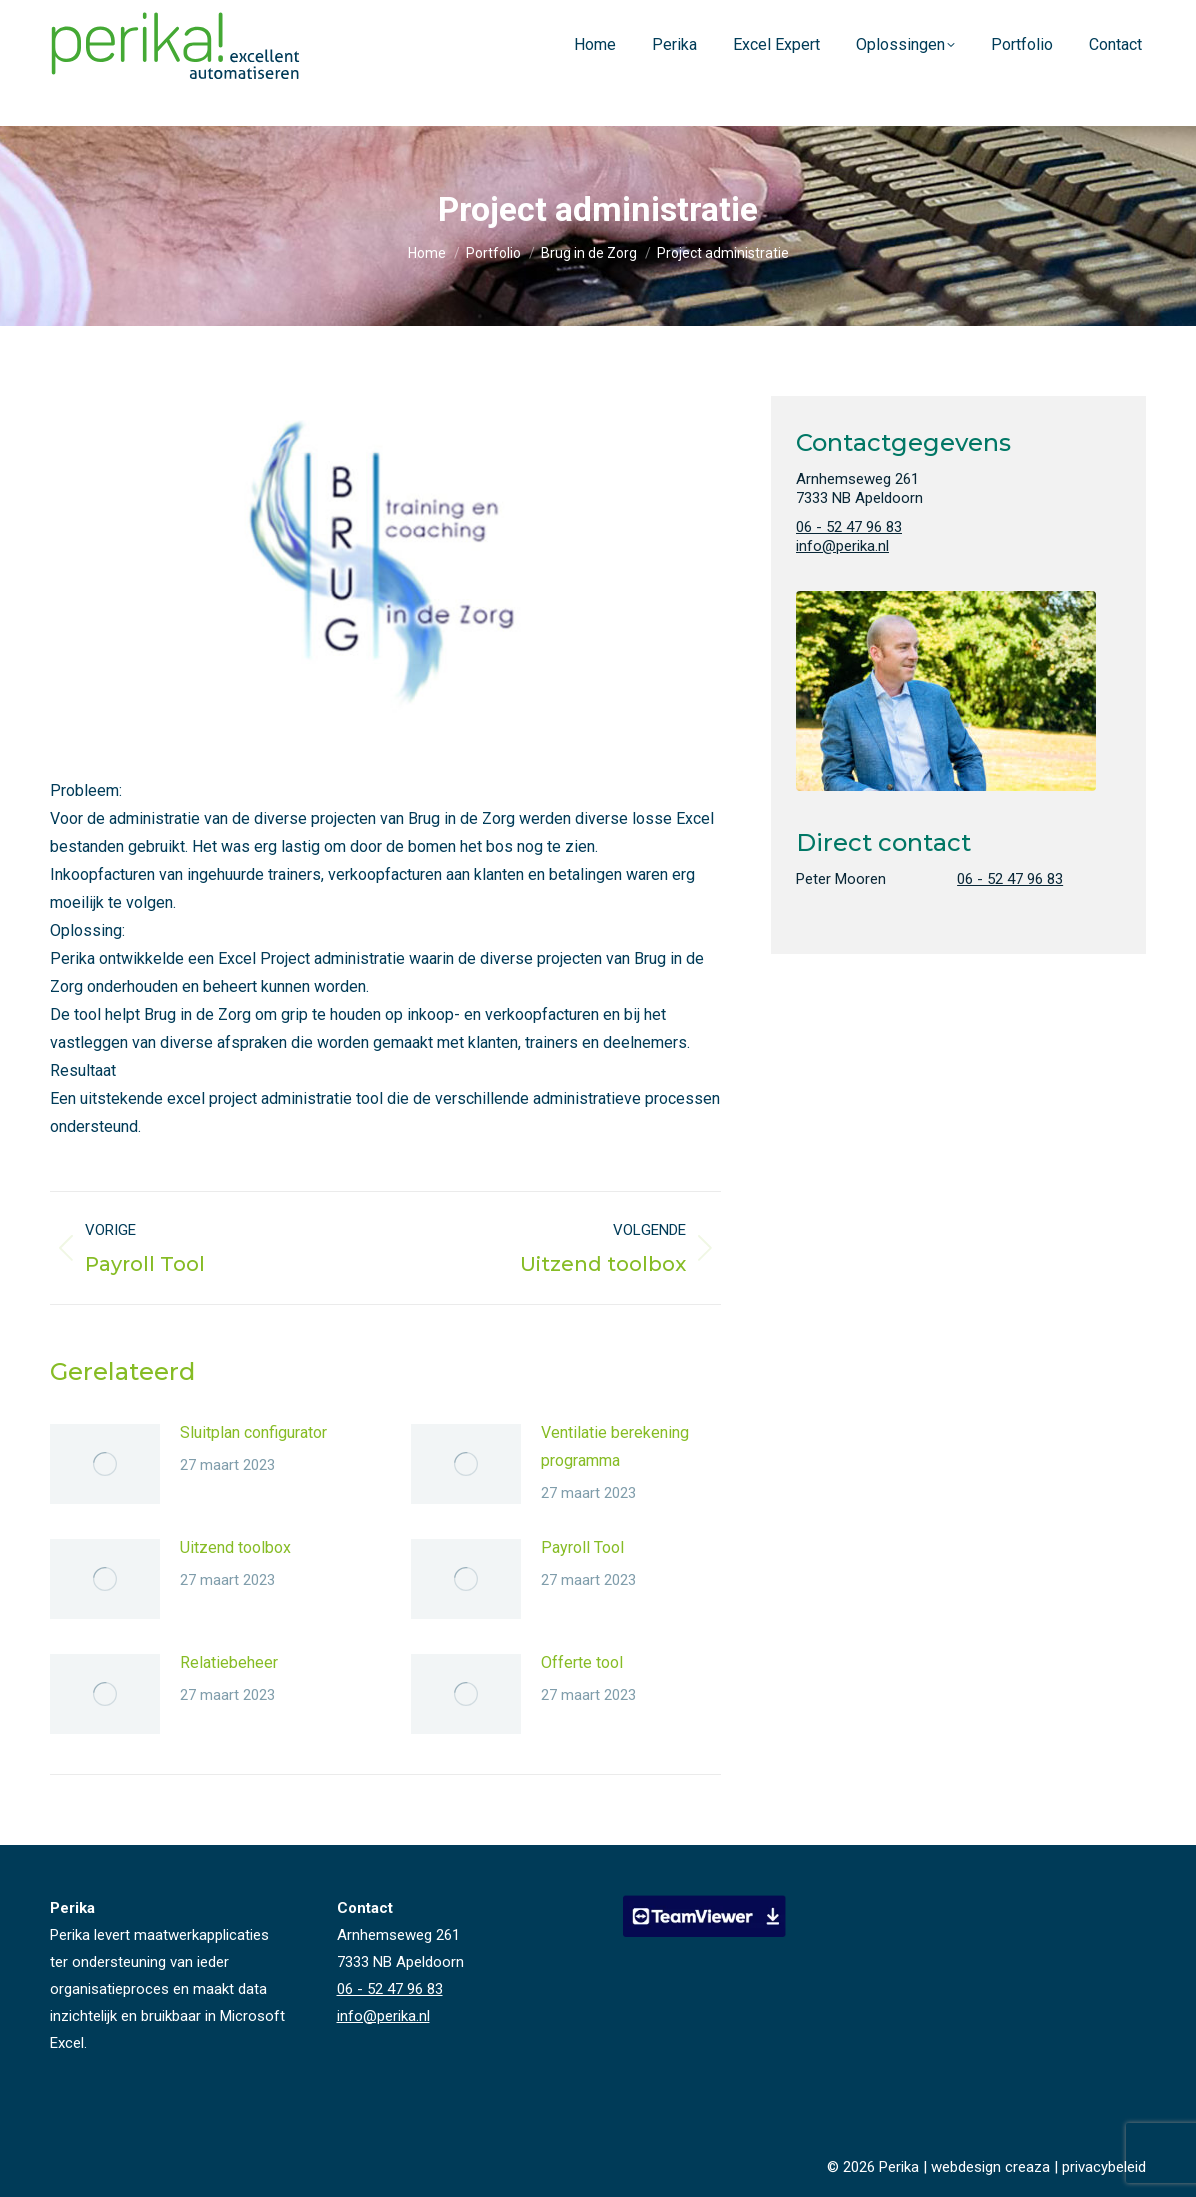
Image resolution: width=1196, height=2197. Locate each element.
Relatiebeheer (229, 1662)
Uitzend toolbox (235, 1547)
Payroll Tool (582, 1547)
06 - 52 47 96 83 (1002, 18)
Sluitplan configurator (253, 1432)
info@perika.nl (1104, 18)
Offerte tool (582, 1662)
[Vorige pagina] (105, 1464)
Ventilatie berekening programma (615, 1446)
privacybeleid (1104, 2167)
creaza (1027, 2167)
